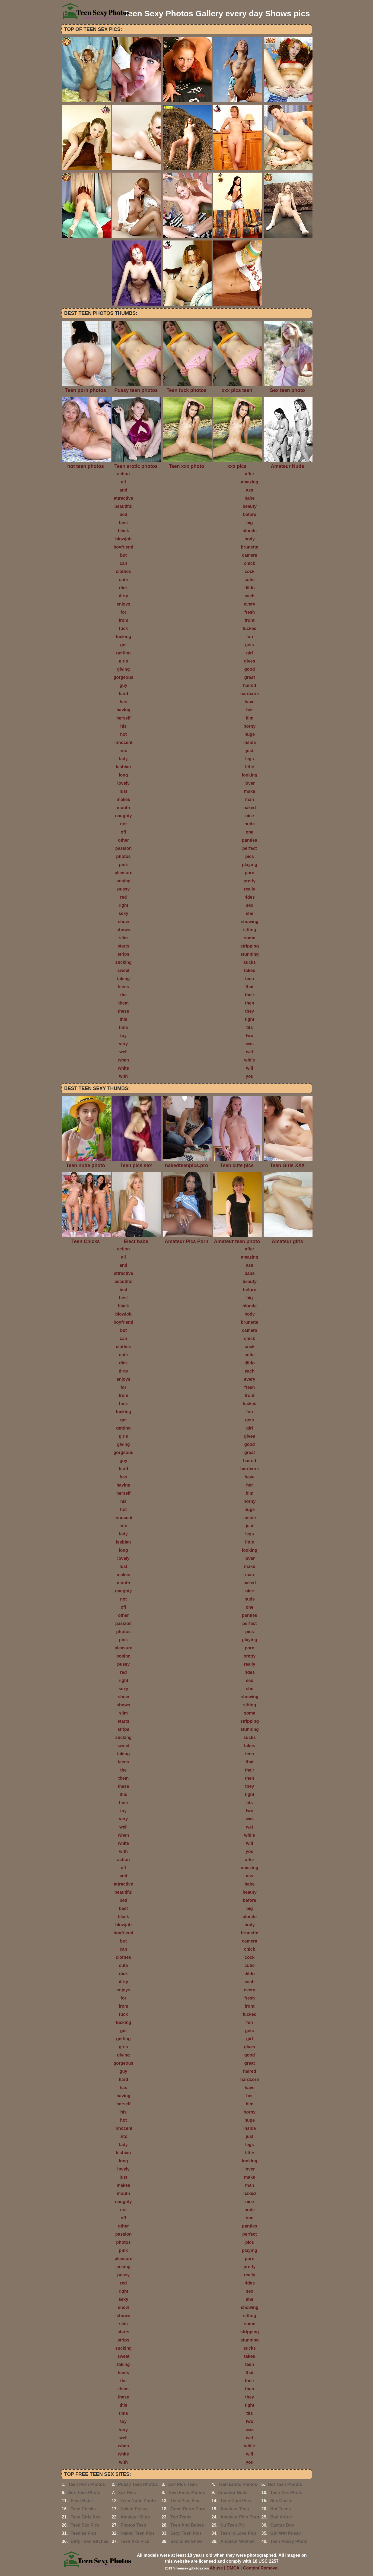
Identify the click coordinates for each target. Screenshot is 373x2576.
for (123, 612)
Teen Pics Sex (184, 2500)
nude (249, 824)
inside (249, 742)
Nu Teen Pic (232, 2525)
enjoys (123, 604)
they (249, 1011)
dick (123, 587)
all (123, 482)
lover (249, 783)
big (249, 522)
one (249, 832)
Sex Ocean (281, 2500)
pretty (250, 881)
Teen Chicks (83, 2509)
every (249, 604)
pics (249, 856)
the (123, 995)
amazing (249, 482)
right (123, 905)
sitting (249, 929)
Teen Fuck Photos (186, 2492)
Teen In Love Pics (238, 2533)
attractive (123, 498)
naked (249, 807)
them (123, 1003)
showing (250, 921)
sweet (123, 970)
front (249, 620)
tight (249, 1019)
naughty (123, 815)
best (123, 522)
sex (249, 905)
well (123, 1052)
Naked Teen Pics (137, 2533)
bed (123, 514)
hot (123, 734)
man (249, 799)
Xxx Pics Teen (182, 2484)
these (123, 1011)
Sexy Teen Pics (186, 2533)
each (249, 596)
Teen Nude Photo (138, 2500)
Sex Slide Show (186, 2541)
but (123, 555)
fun (249, 636)
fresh (249, 612)
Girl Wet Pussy (285, 2533)
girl (249, 653)
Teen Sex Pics (85, 2525)
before (249, 514)
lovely (123, 783)
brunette (249, 547)
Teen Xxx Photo (286, 2492)
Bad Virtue (281, 2517)
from (123, 620)
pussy (123, 889)
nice (249, 815)
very (123, 1043)
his (123, 726)
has (123, 701)
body (249, 539)
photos (123, 856)
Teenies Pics (84, 2533)
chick (249, 563)
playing (249, 864)
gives (249, 661)
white (123, 1068)
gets (249, 644)
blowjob (123, 539)
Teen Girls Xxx (85, 2517)
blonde (250, 530)
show (123, 921)
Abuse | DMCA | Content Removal (244, 2568)
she (249, 913)
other (123, 840)
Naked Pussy (134, 2509)
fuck (123, 628)
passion (123, 848)
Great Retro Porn (187, 2509)
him (249, 718)
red (123, 897)
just (249, 750)
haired (249, 685)
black (123, 530)
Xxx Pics (127, 2492)
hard (123, 693)
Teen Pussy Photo (289, 2541)
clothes (123, 571)
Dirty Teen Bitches (89, 2541)
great (249, 677)
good (249, 669)
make (249, 791)
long (123, 775)
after (249, 473)
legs (249, 758)
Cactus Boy (282, 2525)
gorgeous (123, 677)
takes (249, 970)
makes (123, 799)
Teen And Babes (187, 2525)
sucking (123, 962)
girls (123, 661)
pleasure (123, 872)
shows (123, 929)
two (249, 1035)
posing (123, 881)
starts (123, 946)
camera (249, 555)
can (123, 563)
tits (249, 1027)
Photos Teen (133, 2525)
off (123, 832)
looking (249, 775)
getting (123, 653)
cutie (249, 579)
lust (123, 791)
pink (123, 864)
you (249, 1076)
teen (249, 978)
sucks (249, 962)
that (249, 986)
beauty (250, 506)
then (249, 1003)
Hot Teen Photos (285, 2484)
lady (123, 758)
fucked (250, 628)
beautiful (123, 506)
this (123, 1019)
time (123, 1027)
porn (249, 872)
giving (123, 669)
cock (249, 571)
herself (123, 718)
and (123, 490)
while (249, 1060)
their (249, 995)
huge (249, 734)
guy (123, 685)
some (249, 938)
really (249, 889)
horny (250, 726)
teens (123, 986)
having (123, 710)
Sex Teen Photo (84, 2492)
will (249, 1068)
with (123, 1076)
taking (123, 978)
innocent (123, 742)
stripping (249, 946)
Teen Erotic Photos (237, 2484)
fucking (123, 636)
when (123, 1060)
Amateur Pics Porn (239, 2517)
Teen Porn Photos (86, 2484)
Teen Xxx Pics (134, 2541)
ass (249, 490)
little (249, 767)
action (123, 473)
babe (249, 498)
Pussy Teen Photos (138, 2484)
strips (123, 954)
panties (249, 840)
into (123, 750)
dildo (249, 587)
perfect (249, 848)
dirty (123, 596)
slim (123, 938)
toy (123, 1035)
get (123, 644)
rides (249, 897)
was (250, 1043)
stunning (249, 954)
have (249, 701)
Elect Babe (82, 2500)
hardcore (249, 693)
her (249, 710)
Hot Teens (280, 2509)
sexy (123, 913)
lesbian (123, 767)
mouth (123, 807)
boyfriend (123, 547)
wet (249, 1052)
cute (123, 579)
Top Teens (181, 2517)
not (123, 824)
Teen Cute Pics (235, 2500)
